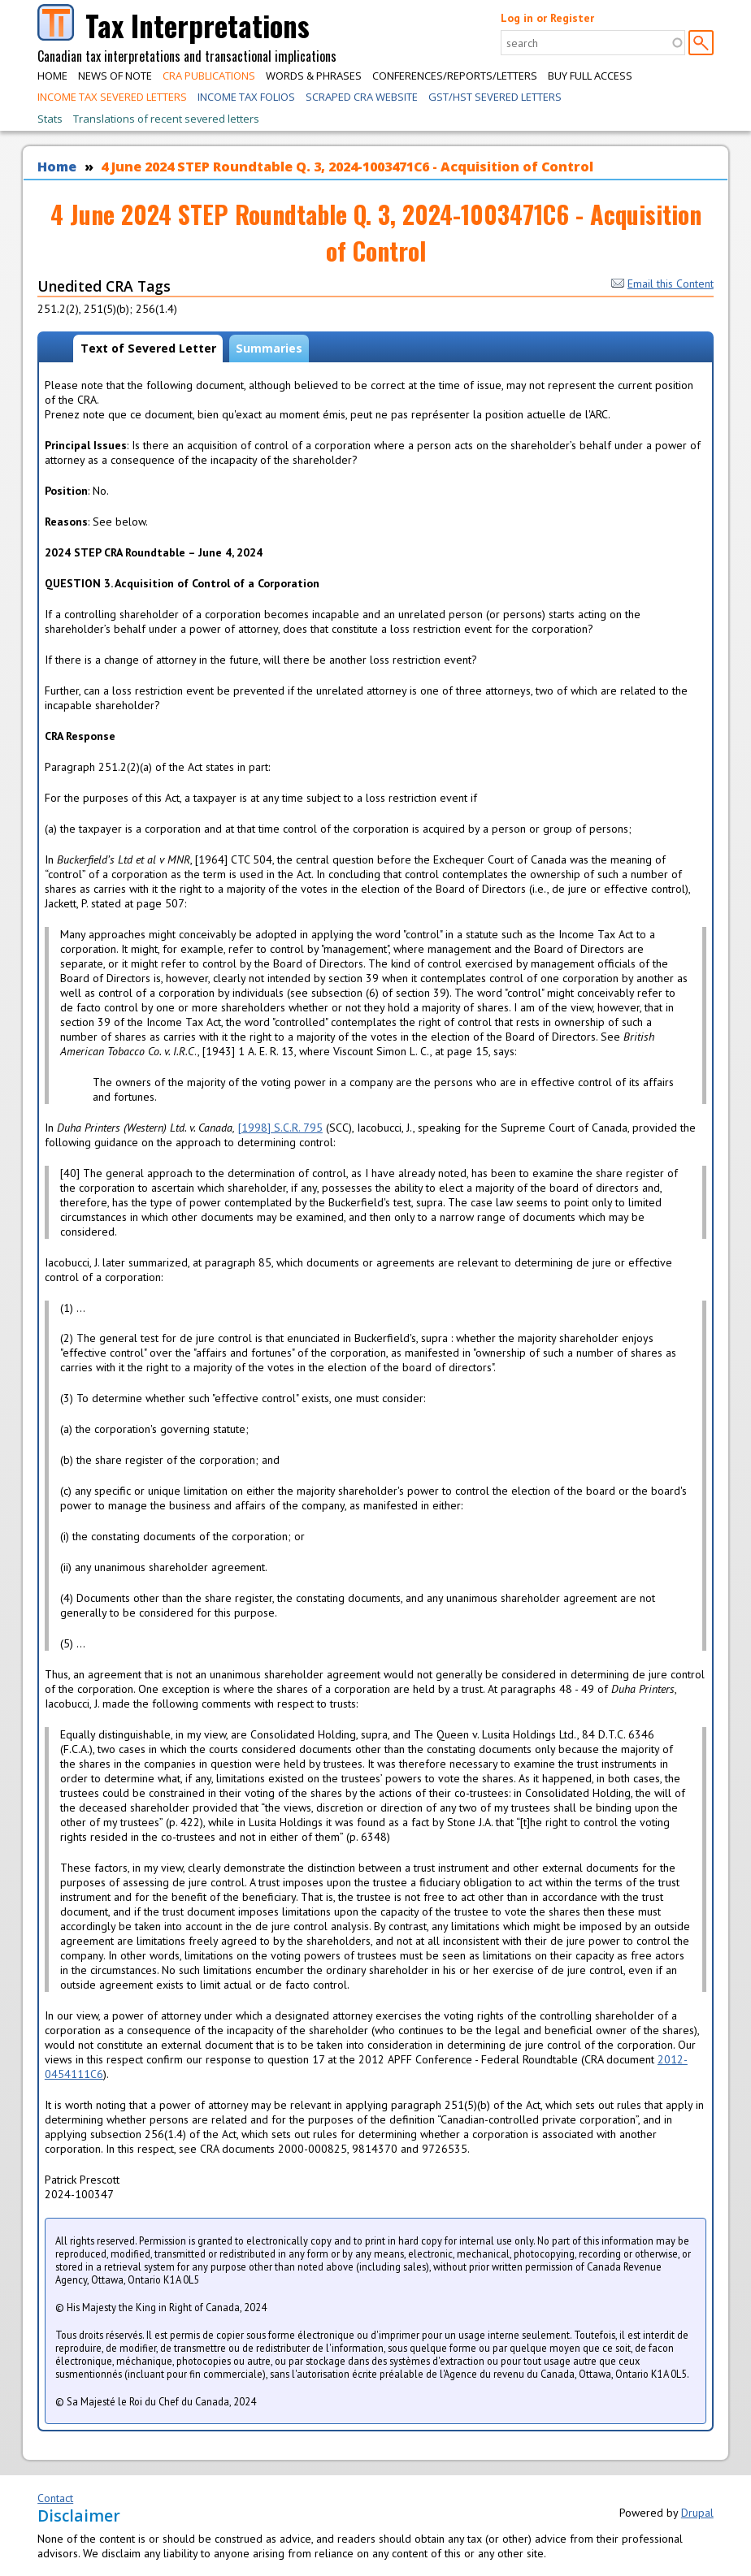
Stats (50, 118)
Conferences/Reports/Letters (454, 75)
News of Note (115, 75)
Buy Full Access (590, 75)
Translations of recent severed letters (166, 118)
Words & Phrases (314, 75)
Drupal (697, 2512)
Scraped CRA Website (362, 96)
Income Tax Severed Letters (112, 96)
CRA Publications (209, 75)
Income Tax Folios (246, 96)
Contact (55, 2498)
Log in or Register (547, 18)
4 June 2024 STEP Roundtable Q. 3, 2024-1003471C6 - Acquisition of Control (347, 166)
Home (52, 75)
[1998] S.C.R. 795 (280, 1127)
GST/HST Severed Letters (495, 96)
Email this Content (662, 283)
